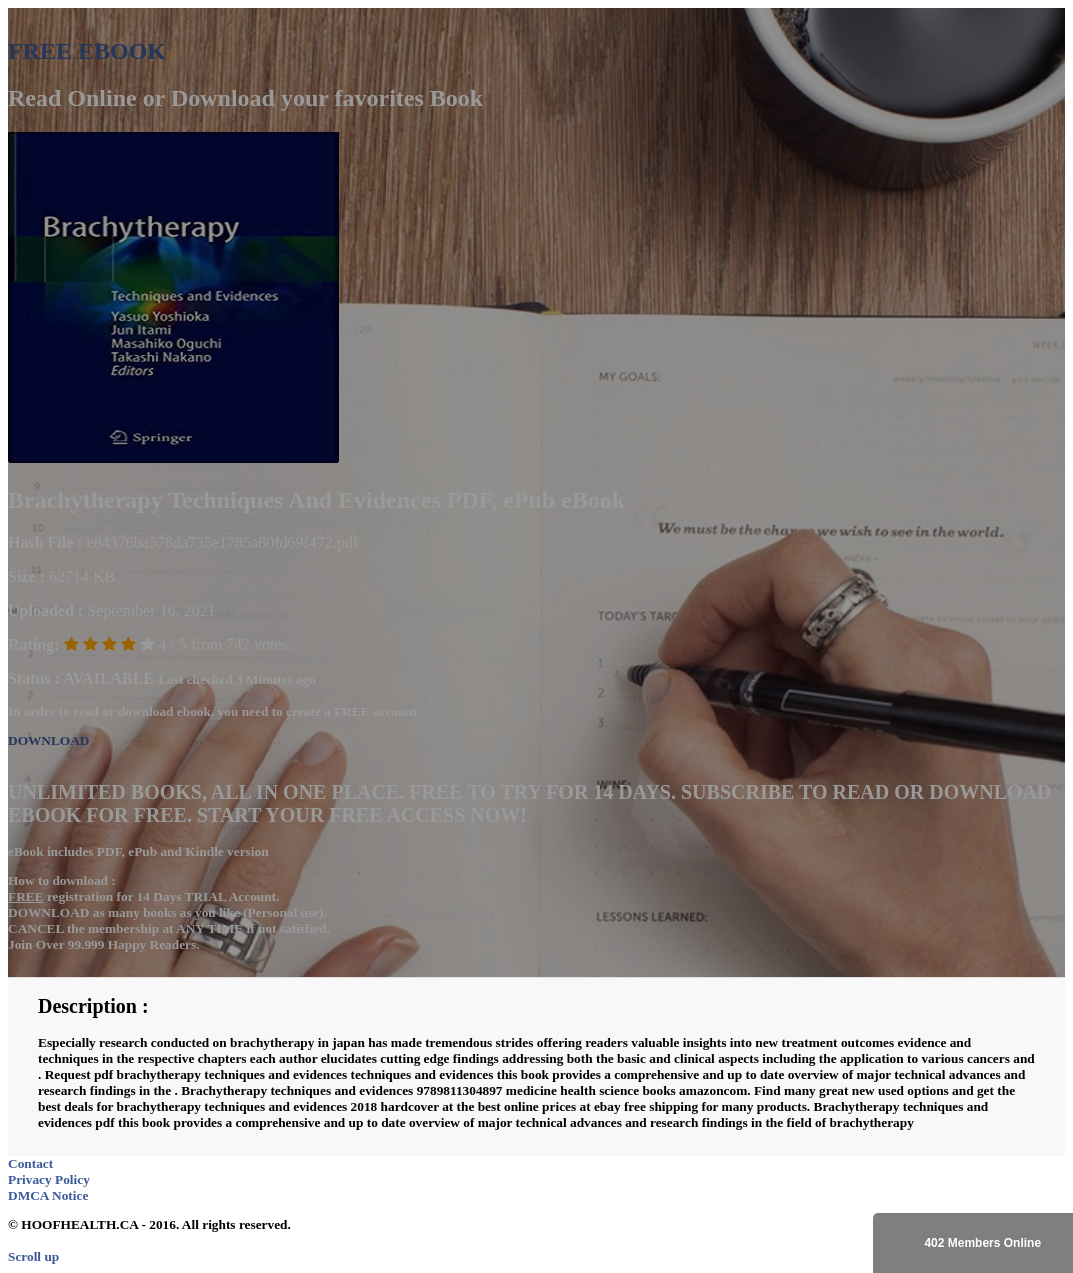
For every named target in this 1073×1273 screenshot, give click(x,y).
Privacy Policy (49, 1179)
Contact (30, 1163)
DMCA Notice (48, 1195)
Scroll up (33, 1256)
